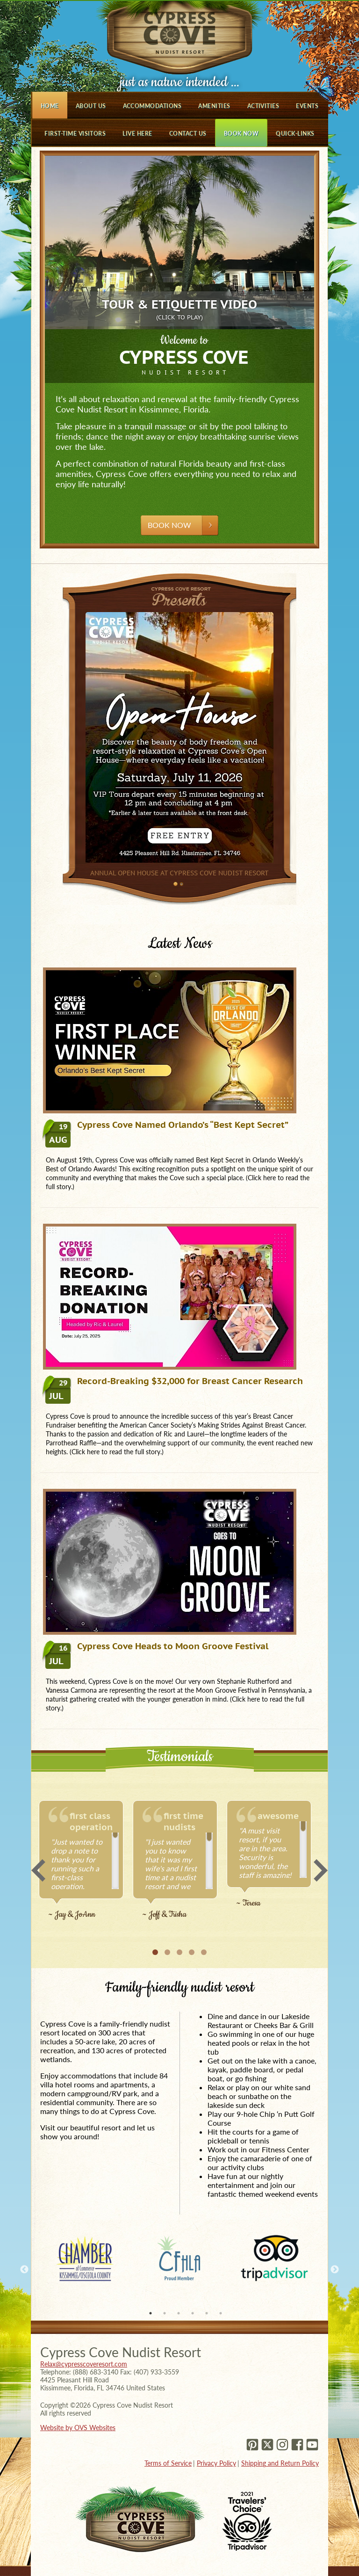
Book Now (241, 133)
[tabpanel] (84, 2258)
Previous (38, 1870)
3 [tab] (178, 2313)
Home (50, 105)
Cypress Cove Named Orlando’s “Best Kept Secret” (167, 1124)
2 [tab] (164, 2313)
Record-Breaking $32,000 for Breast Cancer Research (174, 1380)
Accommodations (152, 105)
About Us (91, 105)
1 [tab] (150, 2313)
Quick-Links (295, 133)
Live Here (137, 133)
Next (321, 1870)
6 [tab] (220, 2313)
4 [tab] (192, 2313)
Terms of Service (168, 2463)
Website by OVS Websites (77, 2428)
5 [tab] (206, 2313)
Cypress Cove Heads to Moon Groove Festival (157, 1646)
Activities (263, 105)
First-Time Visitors (75, 133)
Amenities (214, 105)
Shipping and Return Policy (280, 2463)
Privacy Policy (216, 2463)
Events (307, 105)
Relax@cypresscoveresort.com (83, 2364)
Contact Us (188, 133)
